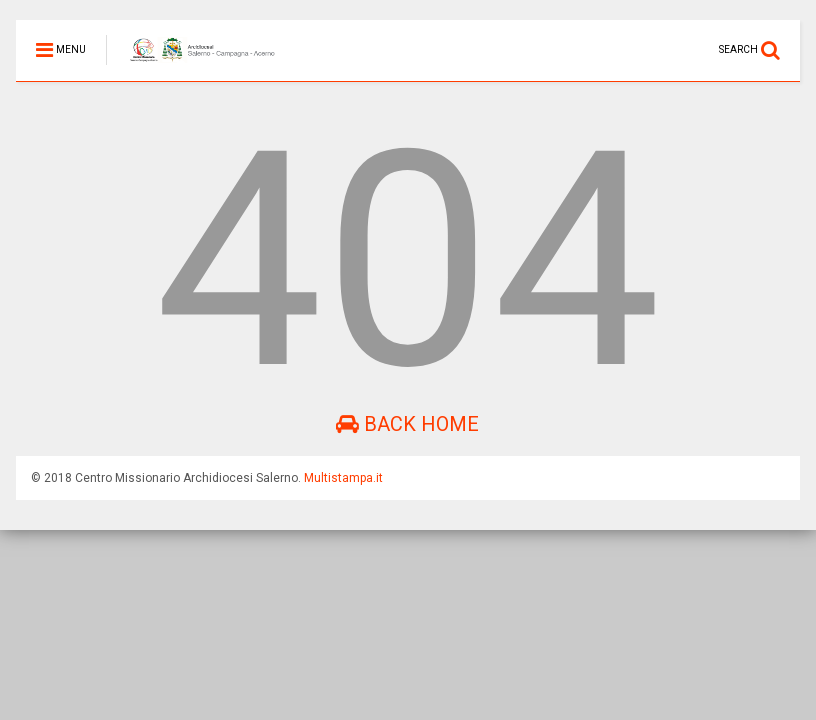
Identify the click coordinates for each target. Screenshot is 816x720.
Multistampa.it (343, 478)
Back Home (407, 424)
